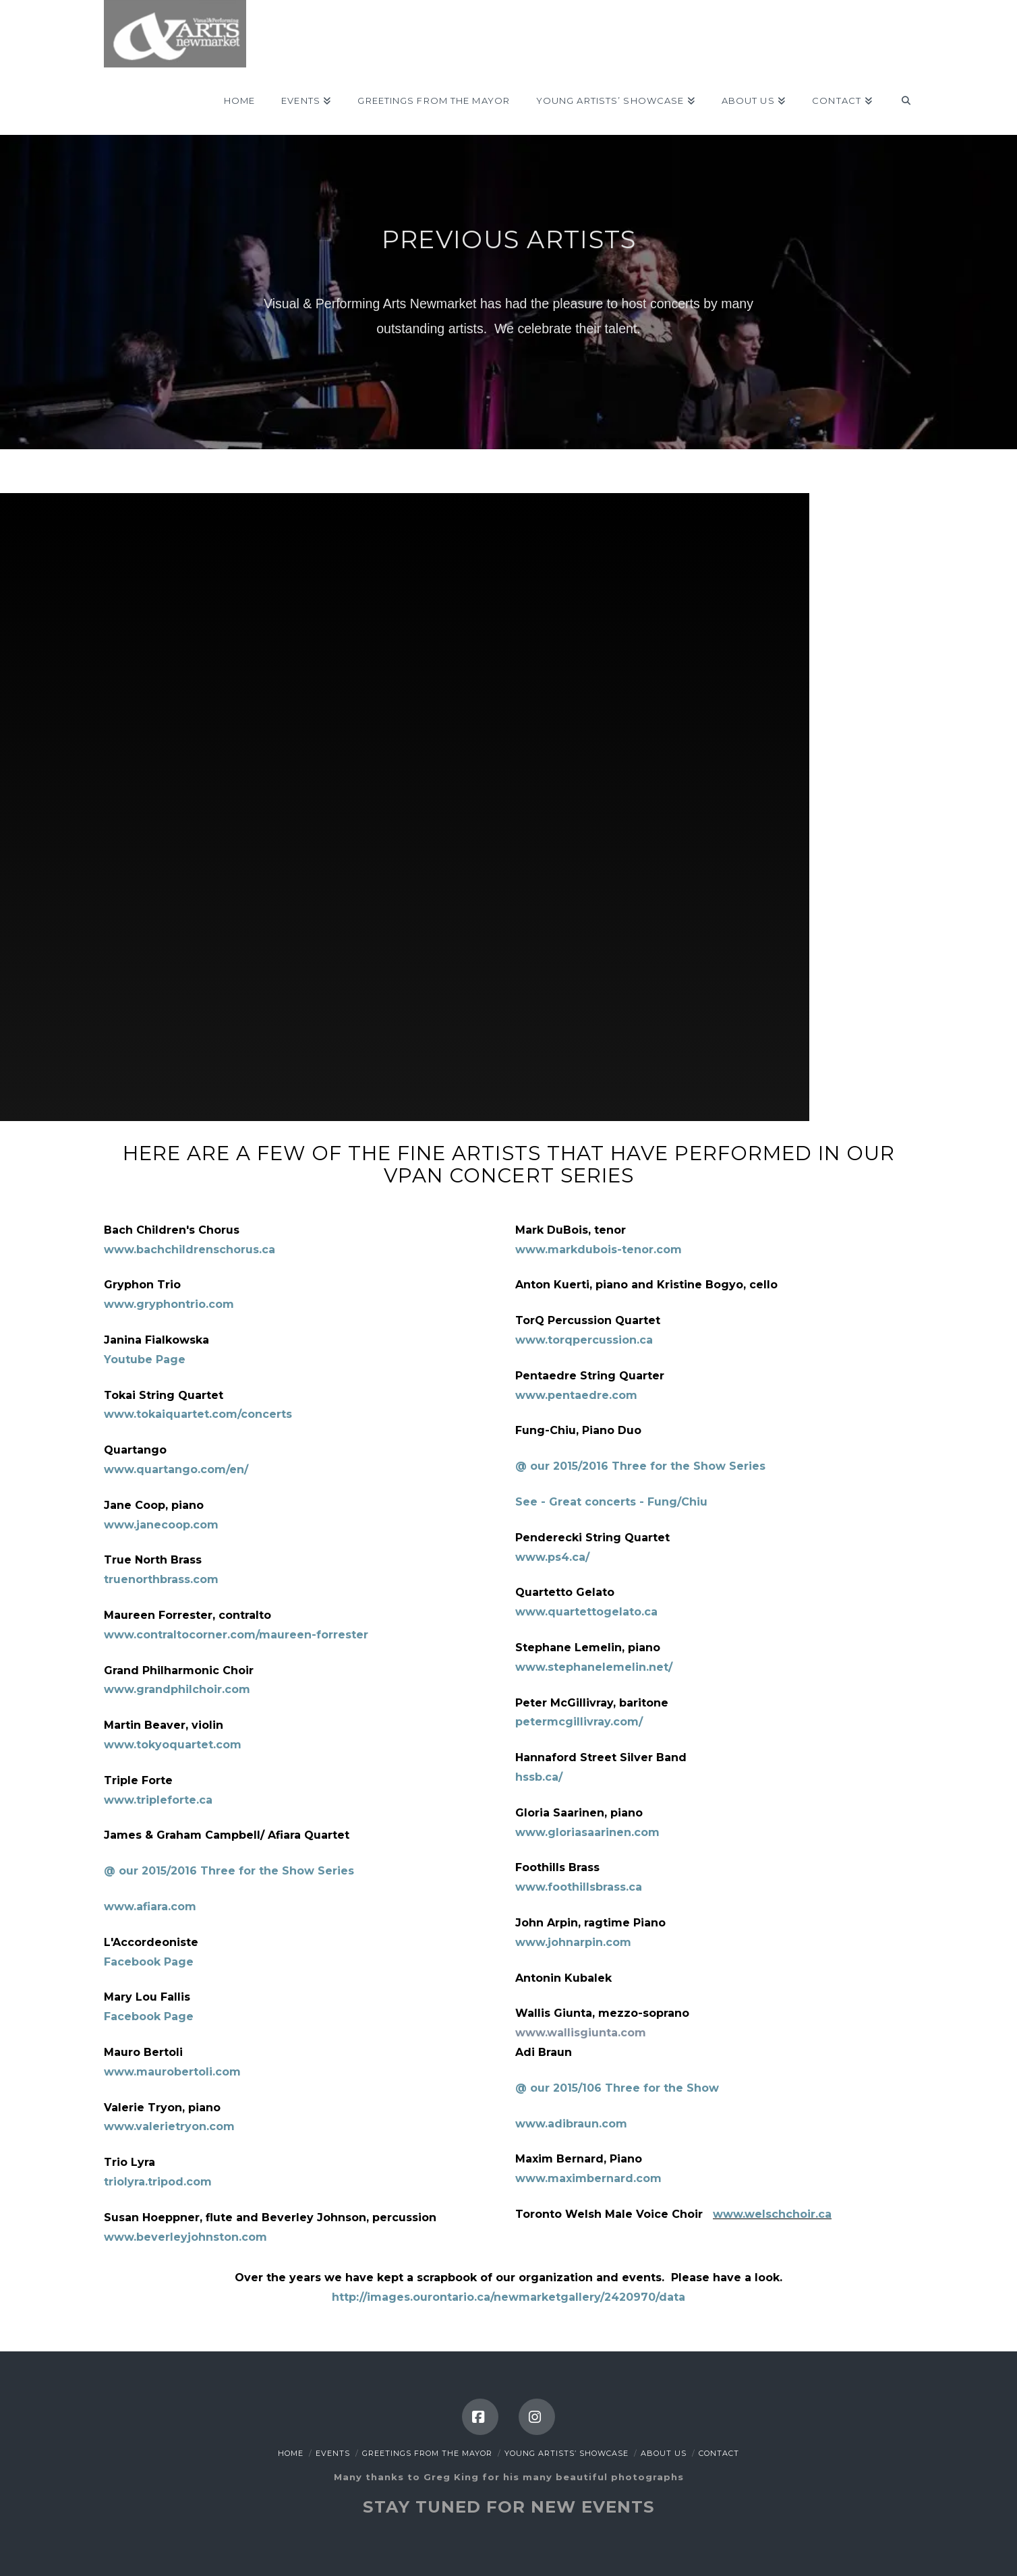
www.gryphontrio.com (169, 1304)
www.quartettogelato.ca (586, 1611)
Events (333, 2453)
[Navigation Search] (899, 101)
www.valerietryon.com (169, 2126)
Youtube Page (144, 1359)
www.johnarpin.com (573, 1942)
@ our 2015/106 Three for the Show (617, 2088)
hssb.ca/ (538, 1777)
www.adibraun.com (571, 2123)
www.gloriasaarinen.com (587, 1832)
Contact (719, 2453)
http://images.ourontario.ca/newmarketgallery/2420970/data (508, 2297)
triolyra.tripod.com (158, 2181)
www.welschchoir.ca (772, 2214)
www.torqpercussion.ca (584, 1340)
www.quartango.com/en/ (176, 1469)
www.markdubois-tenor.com (598, 1249)
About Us (664, 2453)
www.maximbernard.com (588, 2178)
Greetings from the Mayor (427, 2453)
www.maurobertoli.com (172, 2071)
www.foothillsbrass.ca (578, 1887)
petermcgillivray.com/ (579, 1721)
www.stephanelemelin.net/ (593, 1667)
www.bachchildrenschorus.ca (189, 1249)
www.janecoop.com (161, 1524)
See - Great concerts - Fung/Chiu (611, 1501)
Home (290, 2453)
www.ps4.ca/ (552, 1557)
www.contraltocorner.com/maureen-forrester (236, 1634)
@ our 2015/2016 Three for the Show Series (229, 1870)
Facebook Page (149, 1961)
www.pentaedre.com (576, 1395)
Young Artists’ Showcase (566, 2453)
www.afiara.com (150, 1906)
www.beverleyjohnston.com (185, 2237)
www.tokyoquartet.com (172, 1744)
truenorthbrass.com (161, 1579)
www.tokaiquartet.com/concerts (198, 1414)
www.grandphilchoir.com (177, 1689)
